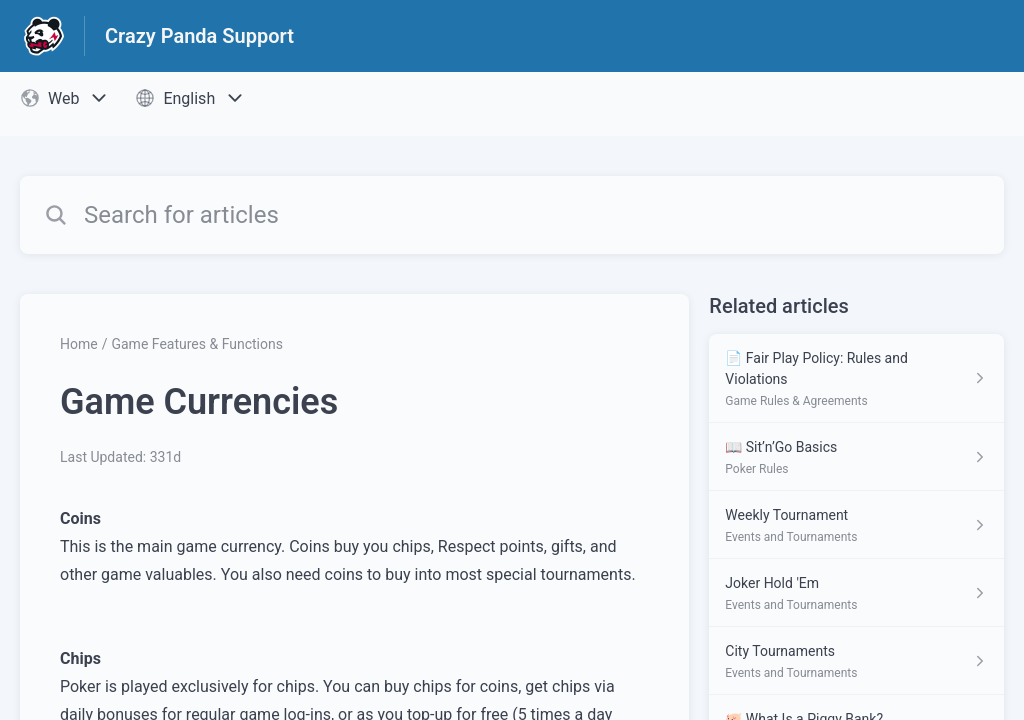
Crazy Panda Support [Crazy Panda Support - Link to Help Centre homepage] (199, 36)
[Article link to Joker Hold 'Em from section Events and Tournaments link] (856, 593)
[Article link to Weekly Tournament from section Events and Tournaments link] (856, 525)
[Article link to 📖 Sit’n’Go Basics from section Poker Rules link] (856, 457)
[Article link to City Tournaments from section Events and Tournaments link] (856, 661)
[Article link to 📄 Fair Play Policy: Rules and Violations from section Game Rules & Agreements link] (856, 378)
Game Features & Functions (196, 344)
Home (79, 344)
